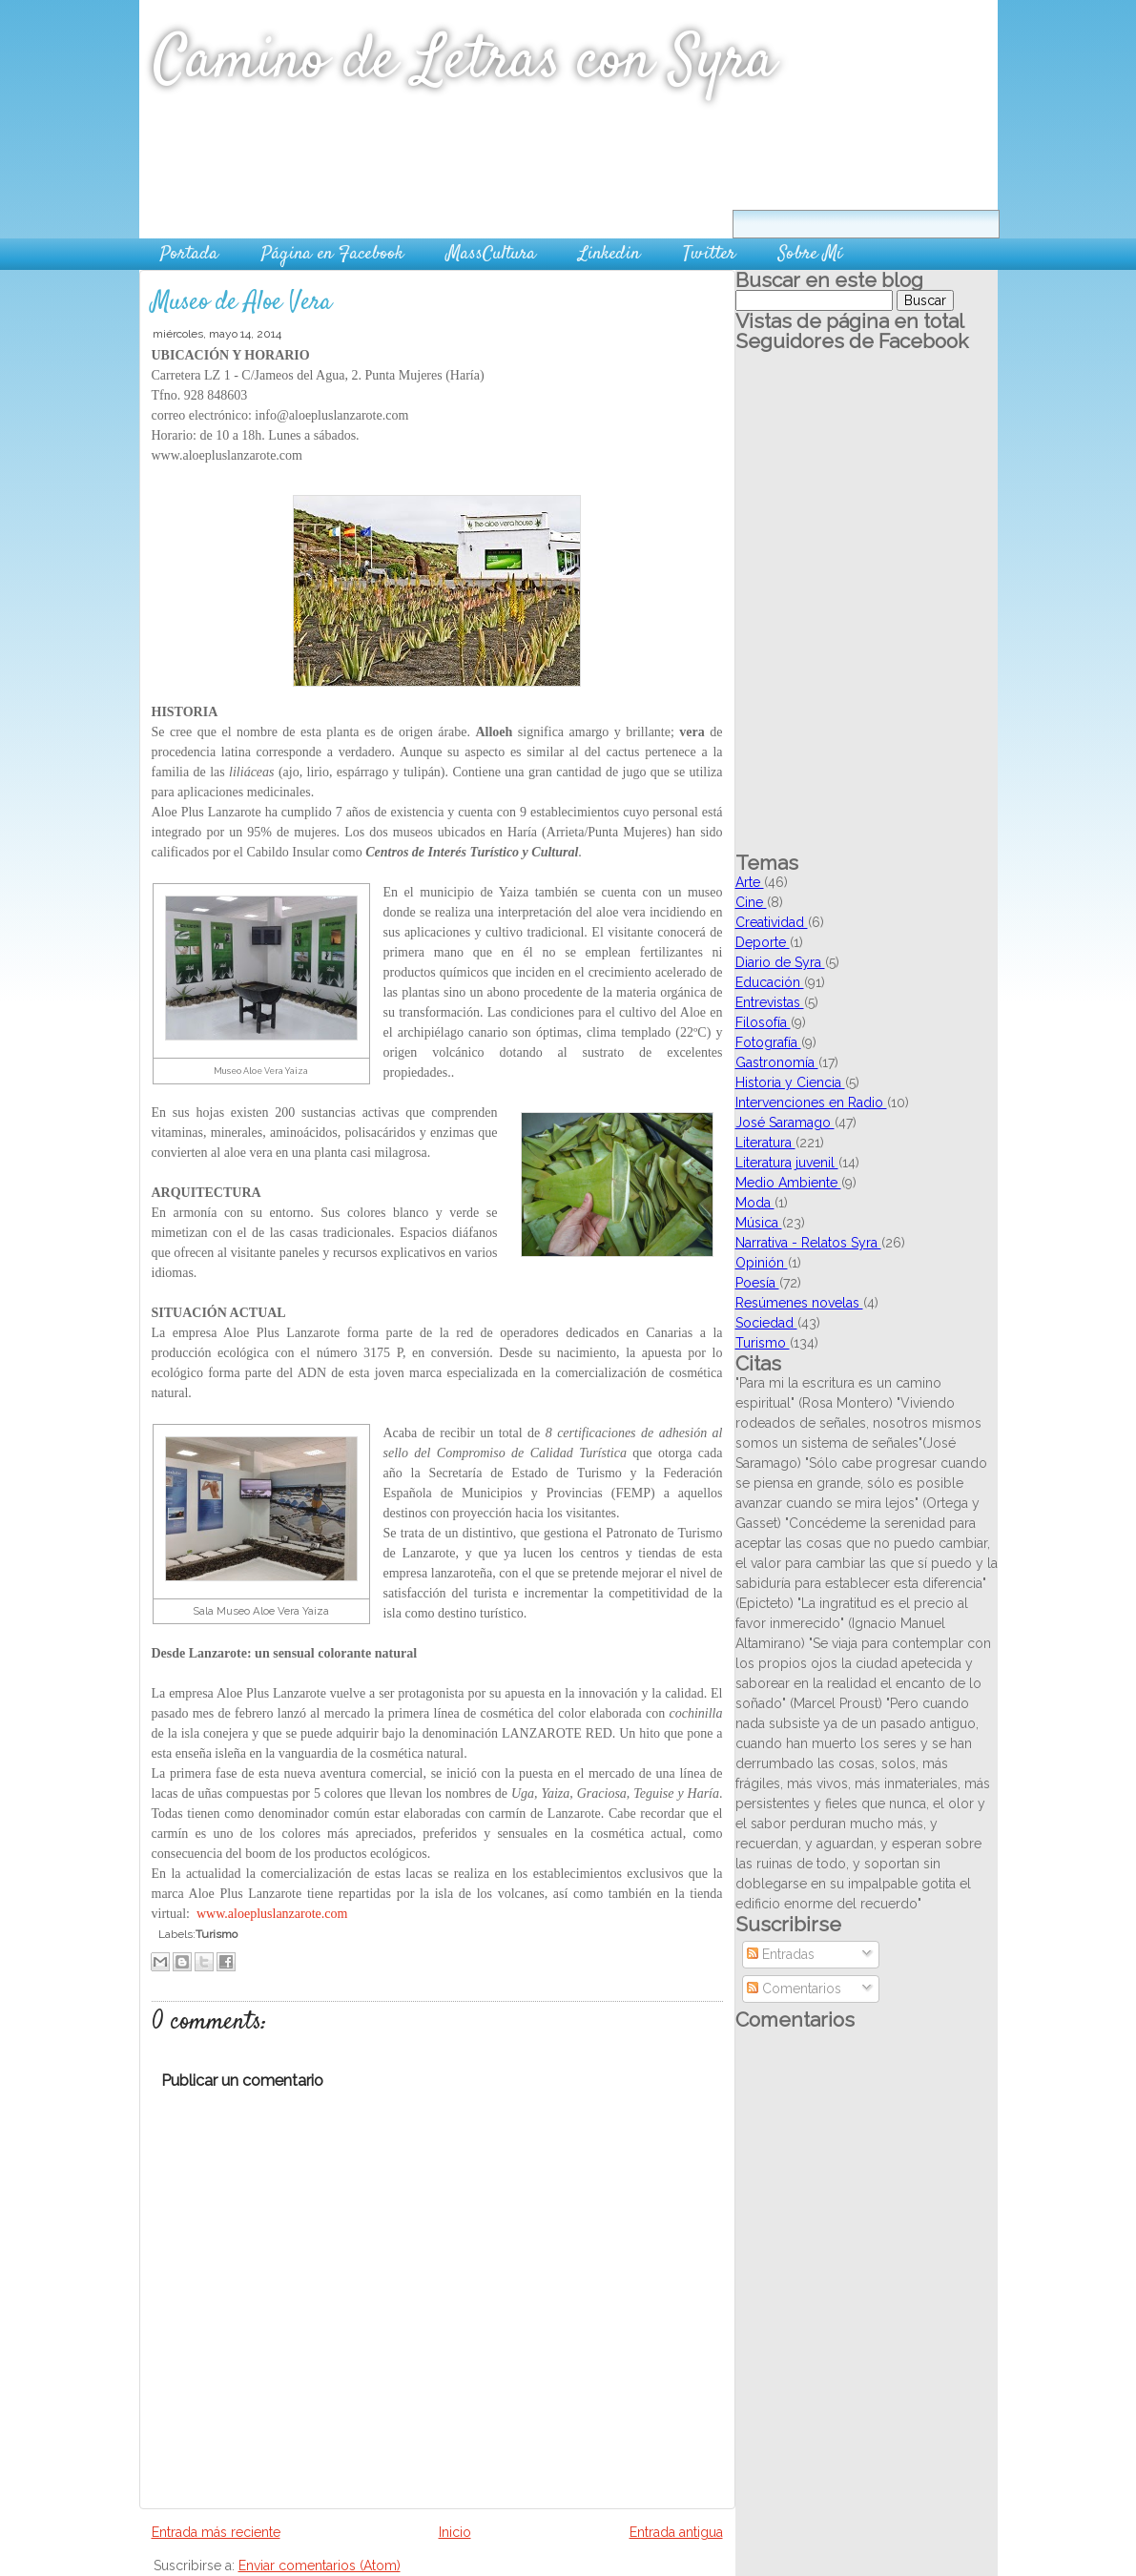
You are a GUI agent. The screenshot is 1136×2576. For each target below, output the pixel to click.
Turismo (217, 1934)
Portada (189, 254)
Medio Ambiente (788, 1182)
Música (758, 1222)
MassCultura (491, 254)
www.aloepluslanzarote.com (271, 1913)
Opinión (761, 1262)
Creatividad (771, 922)
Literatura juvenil (786, 1162)
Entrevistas (769, 1002)
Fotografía (768, 1042)
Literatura (765, 1142)
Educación (769, 982)
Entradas (781, 1954)
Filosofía (763, 1022)
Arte (749, 882)
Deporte (762, 942)
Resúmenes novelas (799, 1302)
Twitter (709, 254)
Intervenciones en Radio (811, 1102)
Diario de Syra (780, 962)
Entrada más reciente (216, 2532)
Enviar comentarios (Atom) (319, 2565)
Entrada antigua (676, 2532)
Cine (751, 902)
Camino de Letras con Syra (464, 61)
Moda (755, 1202)
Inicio (455, 2532)
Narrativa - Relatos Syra (808, 1242)
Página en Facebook (332, 254)
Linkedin (609, 254)
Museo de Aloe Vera (241, 302)
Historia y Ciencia (790, 1082)
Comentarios (794, 1988)
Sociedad (766, 1322)
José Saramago (785, 1122)
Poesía (757, 1282)
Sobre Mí (810, 254)
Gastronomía (776, 1062)
